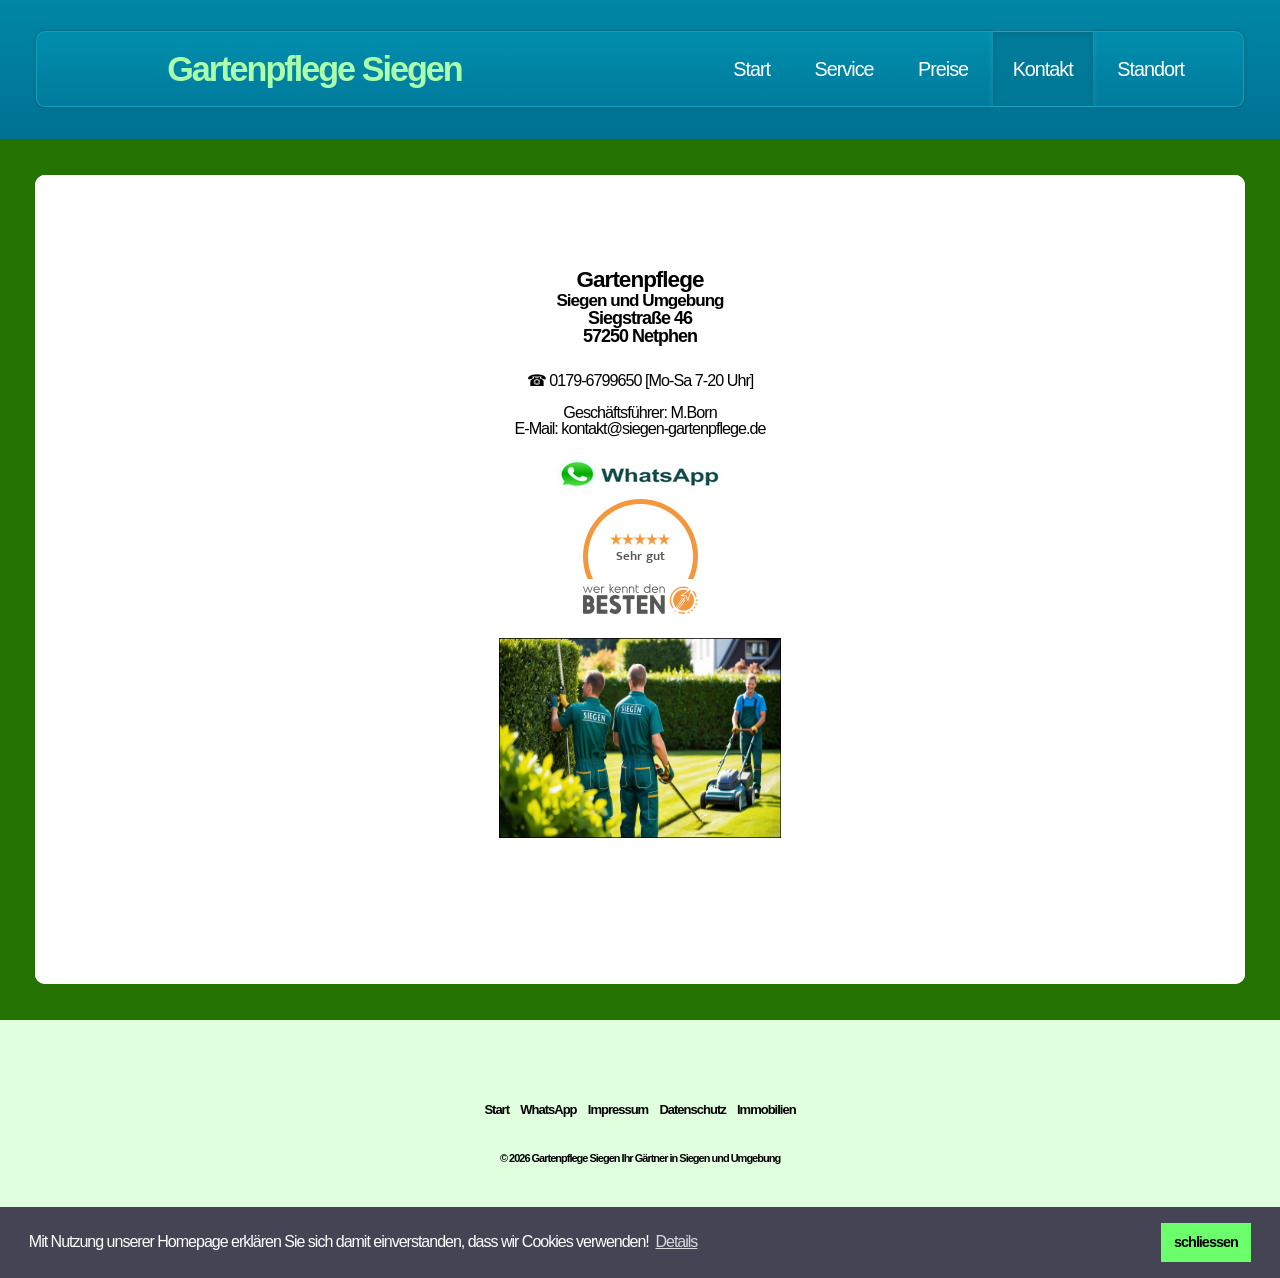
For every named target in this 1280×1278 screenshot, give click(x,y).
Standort (1150, 69)
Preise (943, 69)
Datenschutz (692, 1109)
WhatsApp (548, 1109)
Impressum (618, 1109)
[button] (676, 1242)
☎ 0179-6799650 (584, 380)
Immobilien (766, 1109)
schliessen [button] (1206, 1242)
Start (751, 69)
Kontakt (1043, 69)
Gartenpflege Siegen (314, 69)
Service (844, 69)
